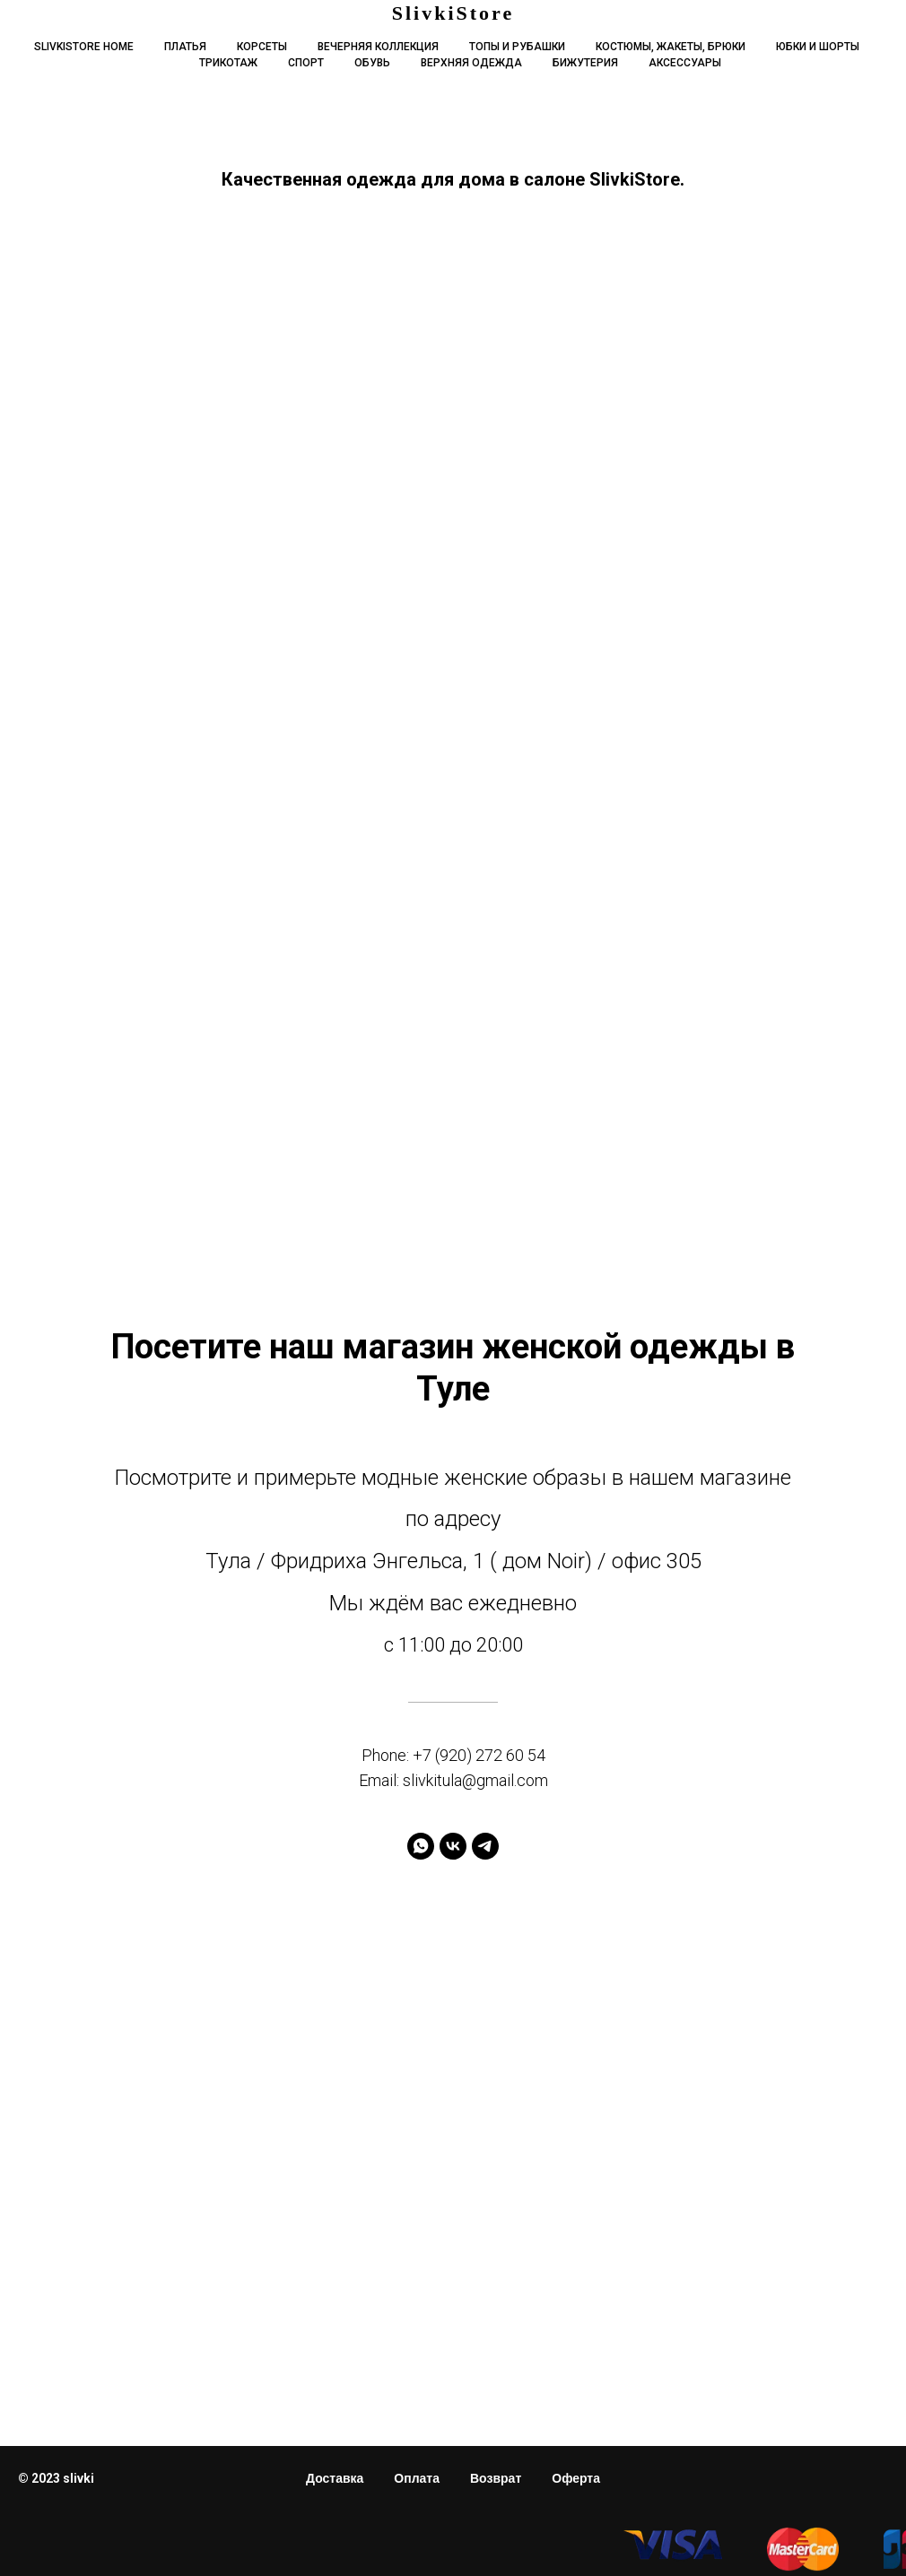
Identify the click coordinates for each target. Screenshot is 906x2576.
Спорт (306, 62)
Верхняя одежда (471, 62)
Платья (185, 46)
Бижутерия (585, 62)
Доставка (334, 2478)
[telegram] (485, 1846)
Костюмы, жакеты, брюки (670, 46)
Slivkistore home (84, 46)
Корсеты (262, 46)
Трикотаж (228, 62)
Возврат (495, 2478)
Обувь (372, 62)
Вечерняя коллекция (378, 46)
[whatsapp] (420, 1846)
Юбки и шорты (817, 46)
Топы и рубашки (517, 46)
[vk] (453, 1846)
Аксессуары (685, 62)
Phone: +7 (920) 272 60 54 (453, 1755)
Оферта (576, 2478)
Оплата (417, 2478)
